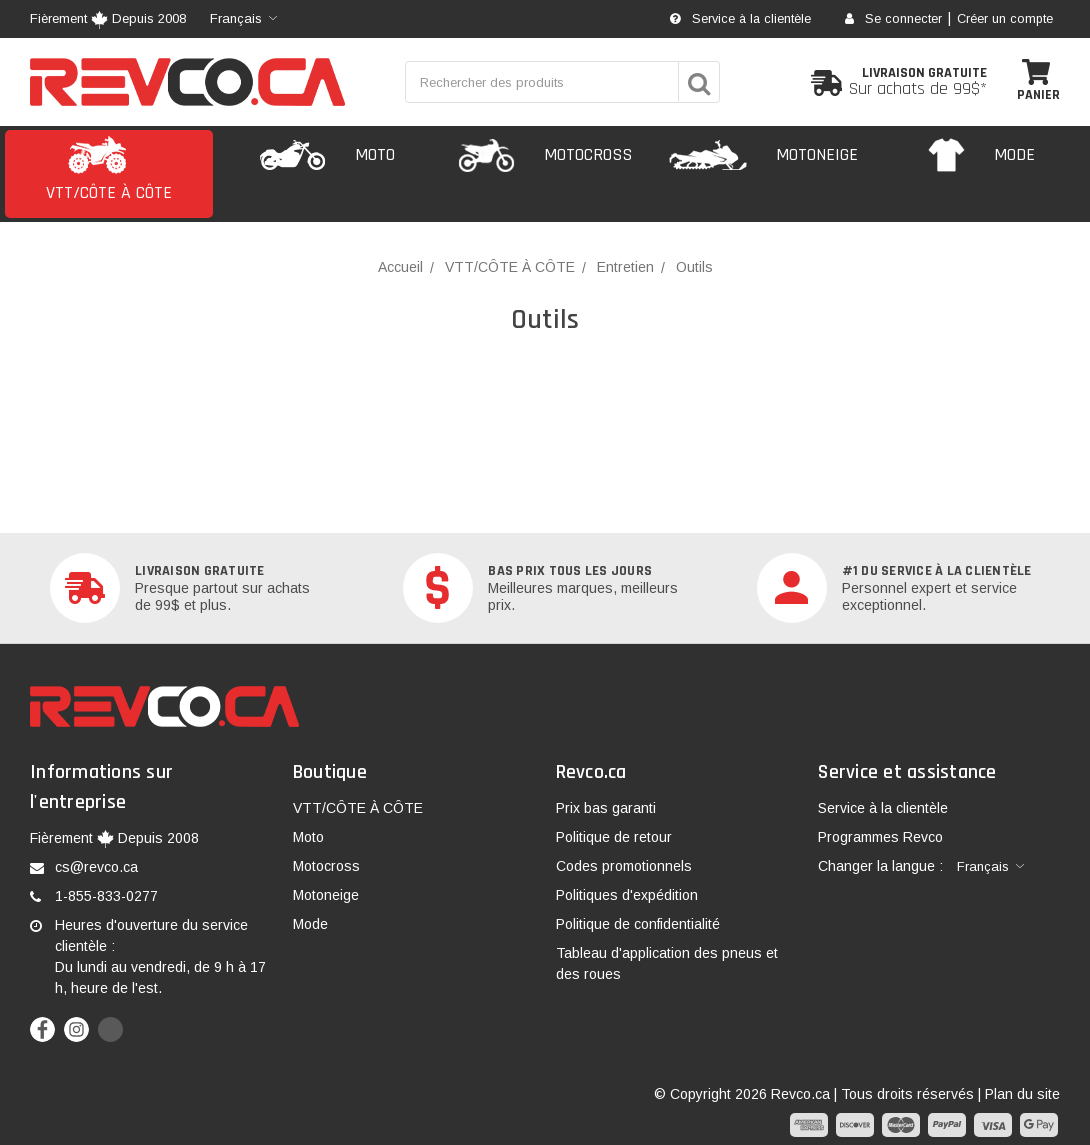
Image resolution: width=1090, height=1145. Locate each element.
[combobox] (243, 19)
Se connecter (893, 19)
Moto (308, 837)
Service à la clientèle (740, 19)
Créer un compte (1005, 19)
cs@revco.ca (96, 867)
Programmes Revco (880, 837)
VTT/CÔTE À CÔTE (358, 808)
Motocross (326, 866)
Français (236, 18)
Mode (310, 924)
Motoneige (326, 895)
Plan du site (1022, 1094)
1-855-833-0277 (106, 896)
